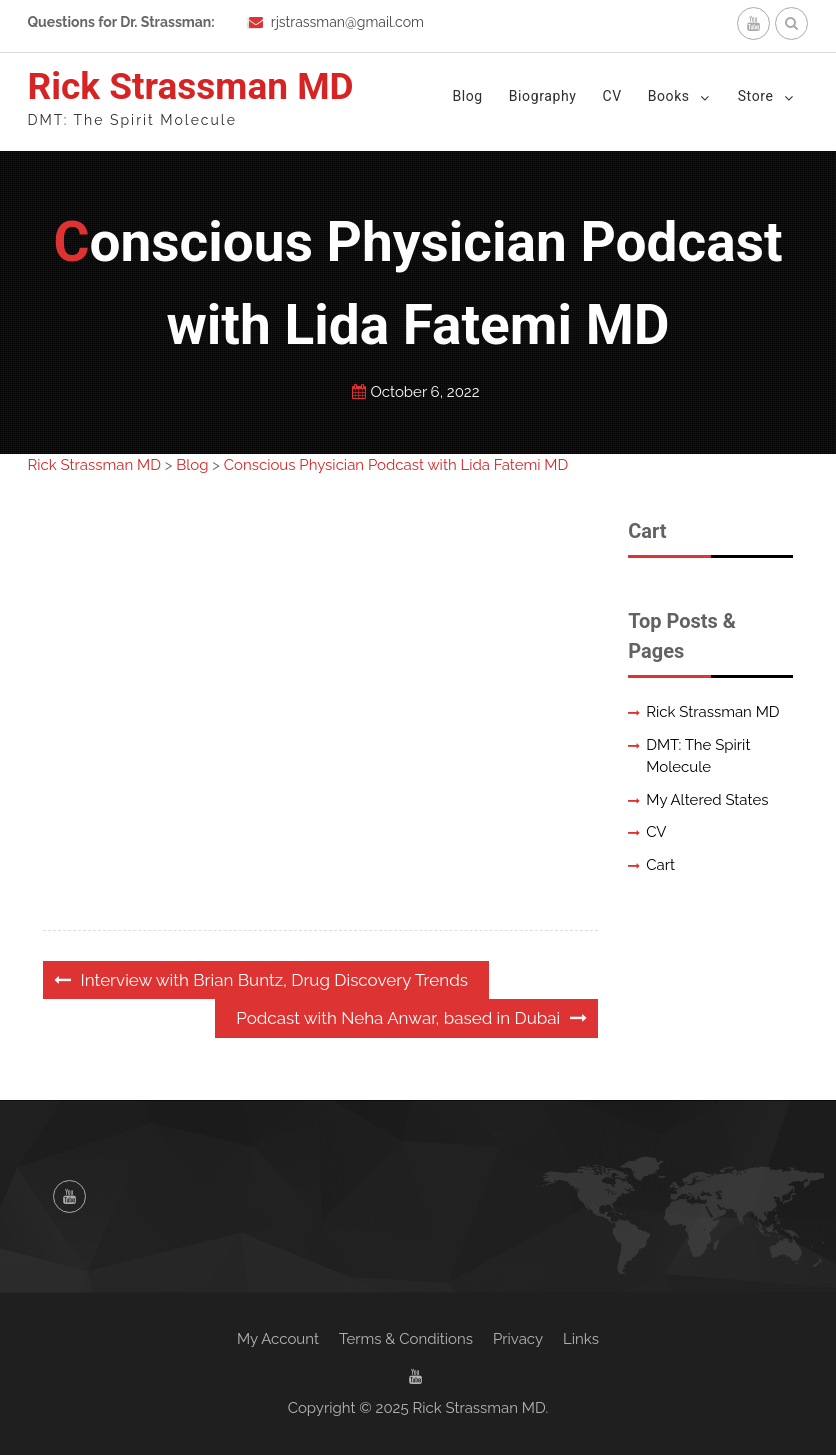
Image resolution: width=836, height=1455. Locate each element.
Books (669, 96)
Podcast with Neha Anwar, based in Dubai (398, 1018)
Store (756, 96)
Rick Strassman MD (191, 86)
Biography (543, 96)
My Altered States (707, 800)
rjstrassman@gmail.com (347, 22)
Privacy (518, 1339)
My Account (278, 1339)
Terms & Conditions (406, 1339)
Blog (467, 96)
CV (611, 96)
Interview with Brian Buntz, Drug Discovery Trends (274, 980)
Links (581, 1339)
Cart (660, 865)
